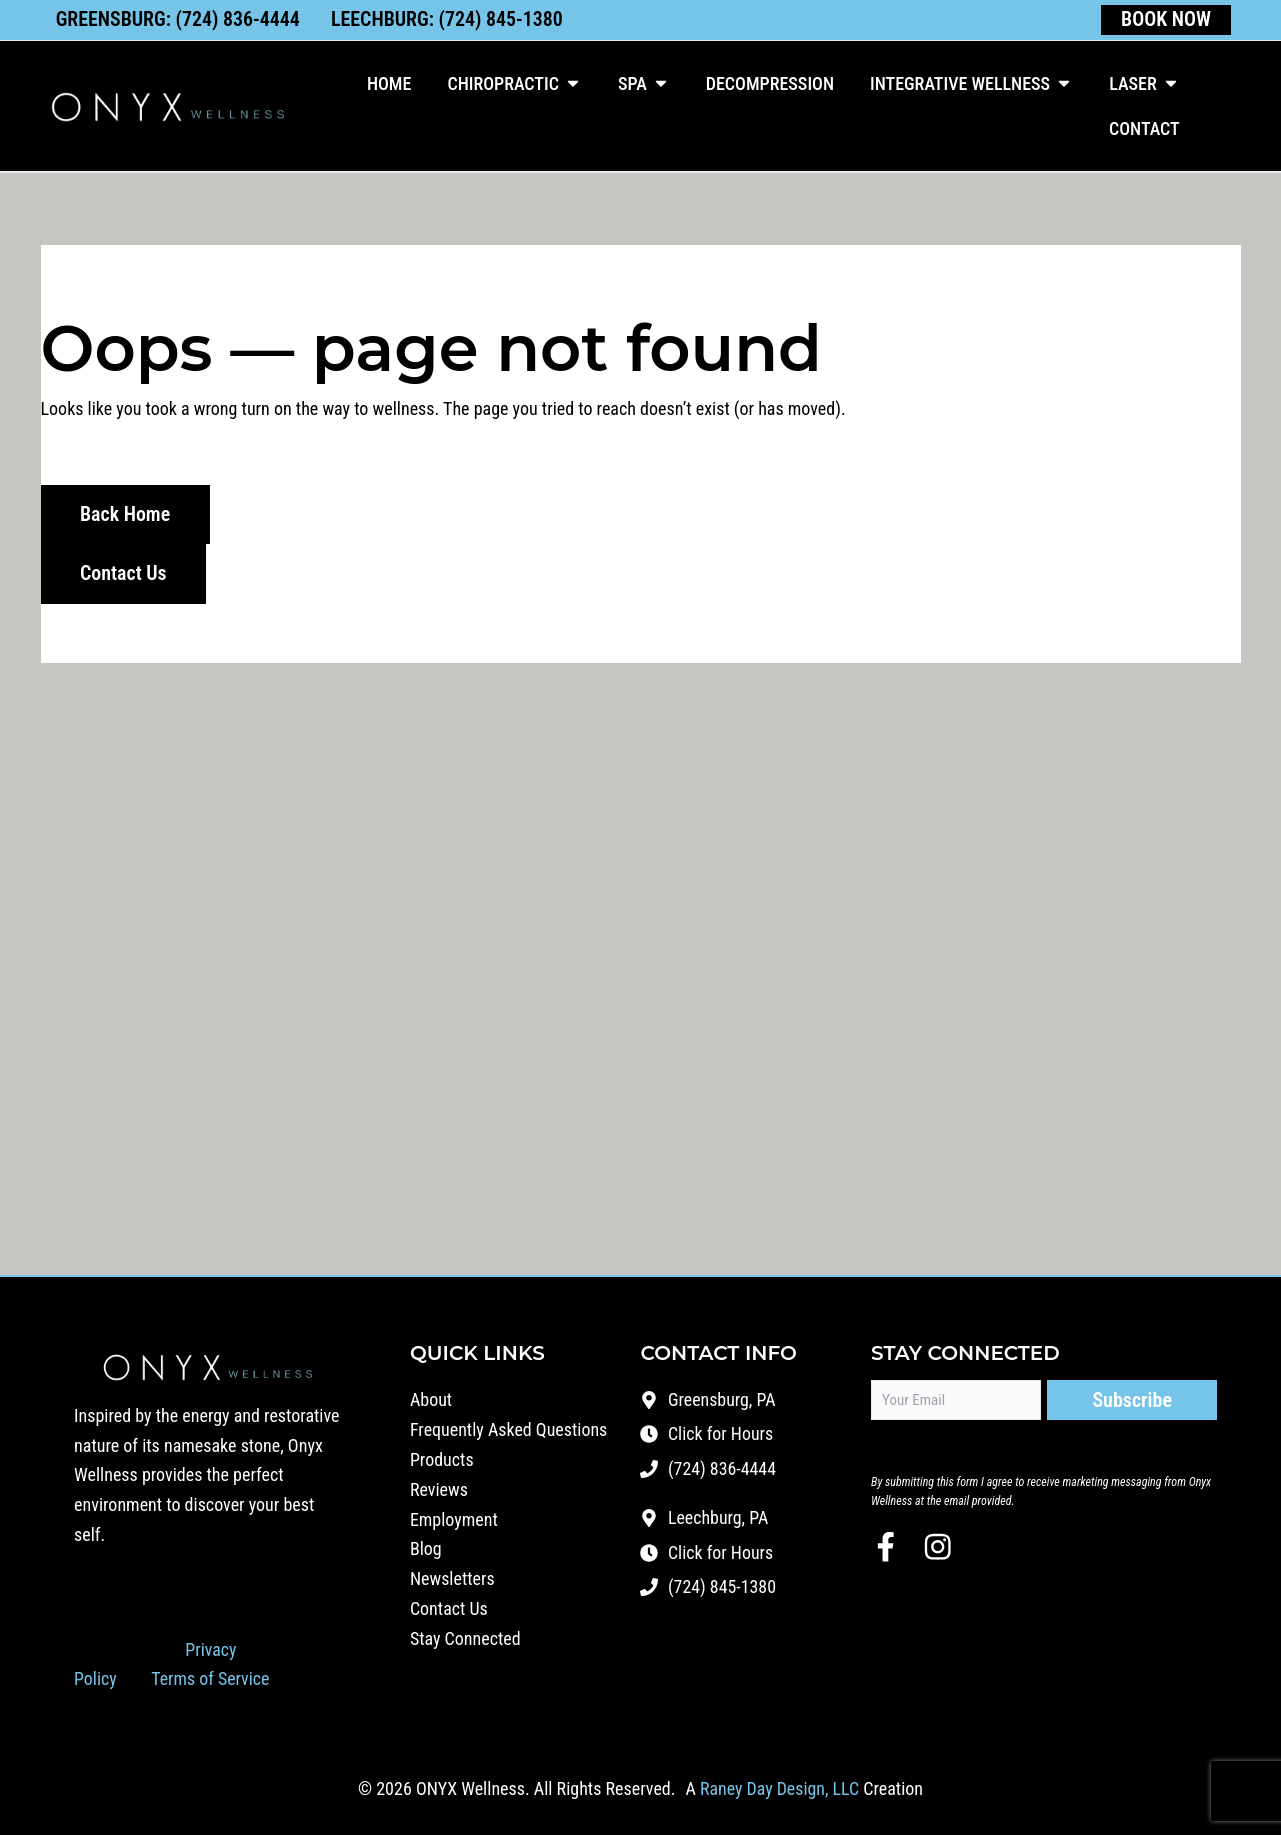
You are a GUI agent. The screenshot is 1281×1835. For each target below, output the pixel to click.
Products (442, 1459)
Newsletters (452, 1579)
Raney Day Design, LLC (779, 1788)
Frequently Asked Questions (509, 1429)
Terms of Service (211, 1678)
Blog (426, 1549)
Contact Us (449, 1609)
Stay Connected (465, 1639)
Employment (454, 1519)
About (431, 1399)
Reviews (439, 1489)
